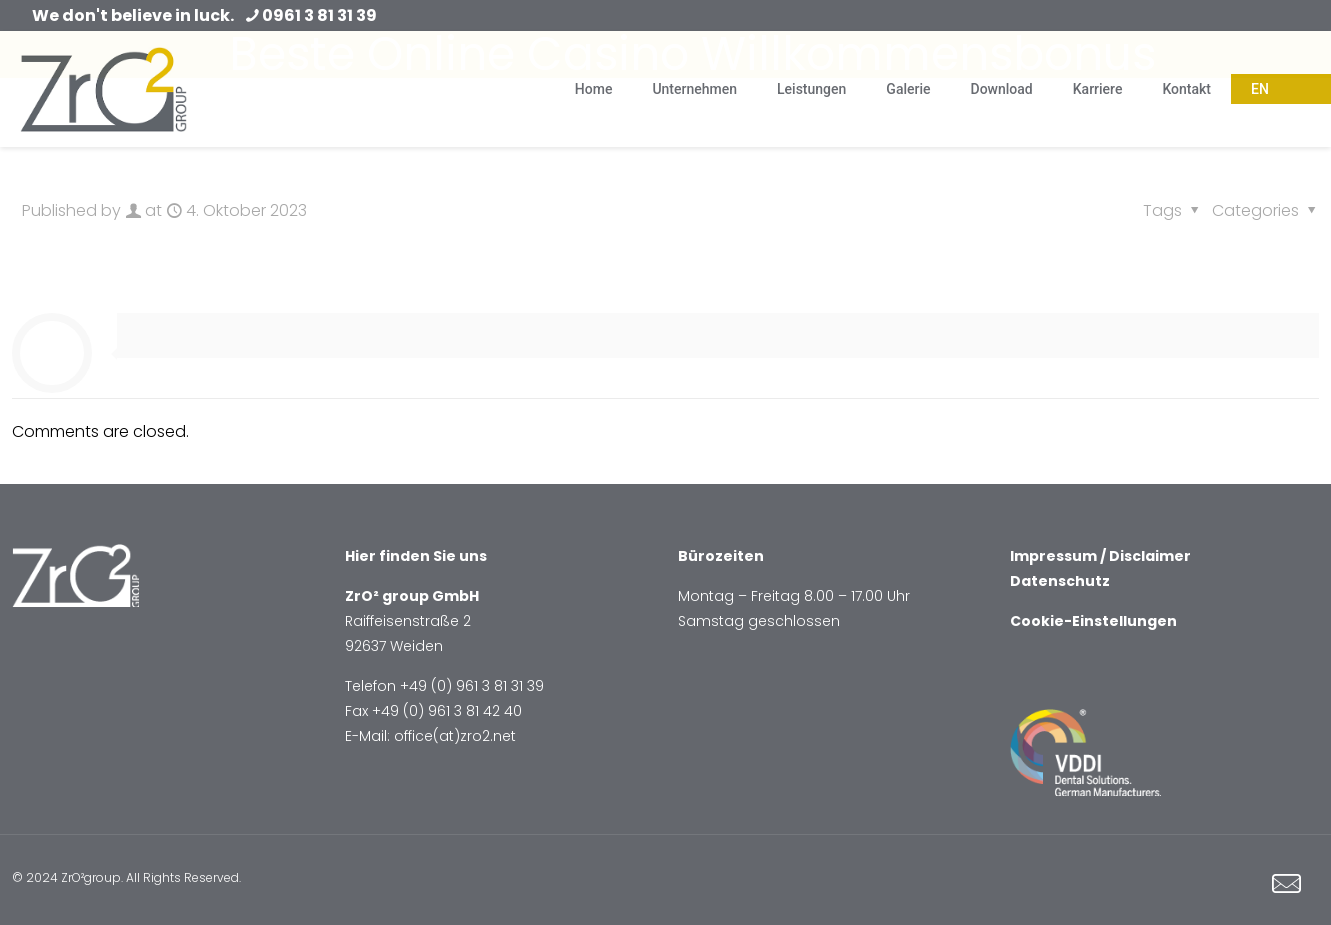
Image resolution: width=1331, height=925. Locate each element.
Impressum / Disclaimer (1100, 556)
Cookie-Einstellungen (1093, 621)
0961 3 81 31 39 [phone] (319, 15)
